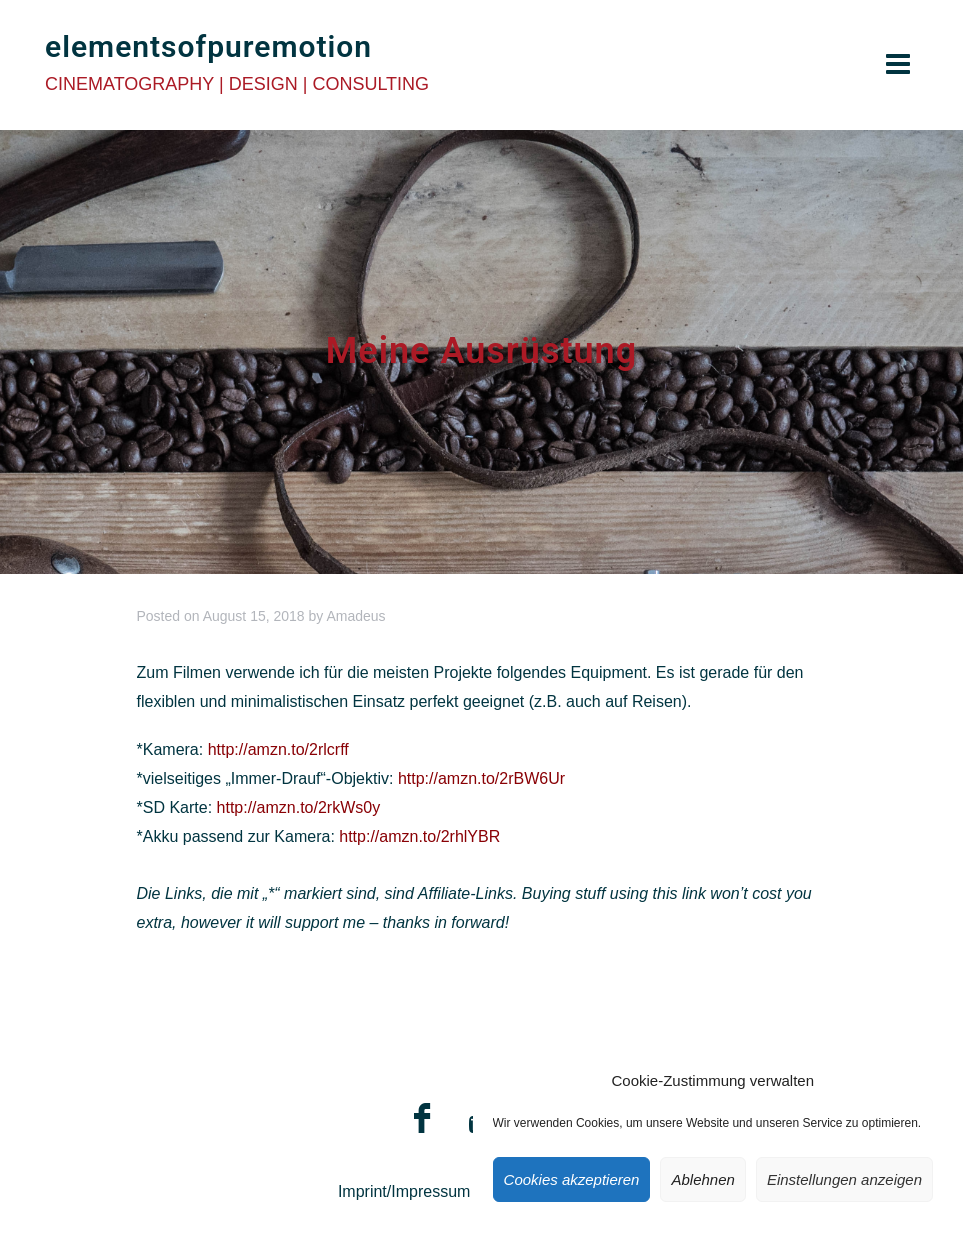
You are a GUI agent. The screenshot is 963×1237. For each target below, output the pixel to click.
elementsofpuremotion (208, 46)
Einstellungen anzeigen (844, 1179)
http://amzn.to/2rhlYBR (419, 836)
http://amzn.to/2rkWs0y (299, 807)
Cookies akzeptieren (572, 1179)
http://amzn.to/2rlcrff (278, 749)
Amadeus (355, 616)
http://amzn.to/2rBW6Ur (481, 778)
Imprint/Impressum (404, 1191)
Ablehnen (702, 1179)
